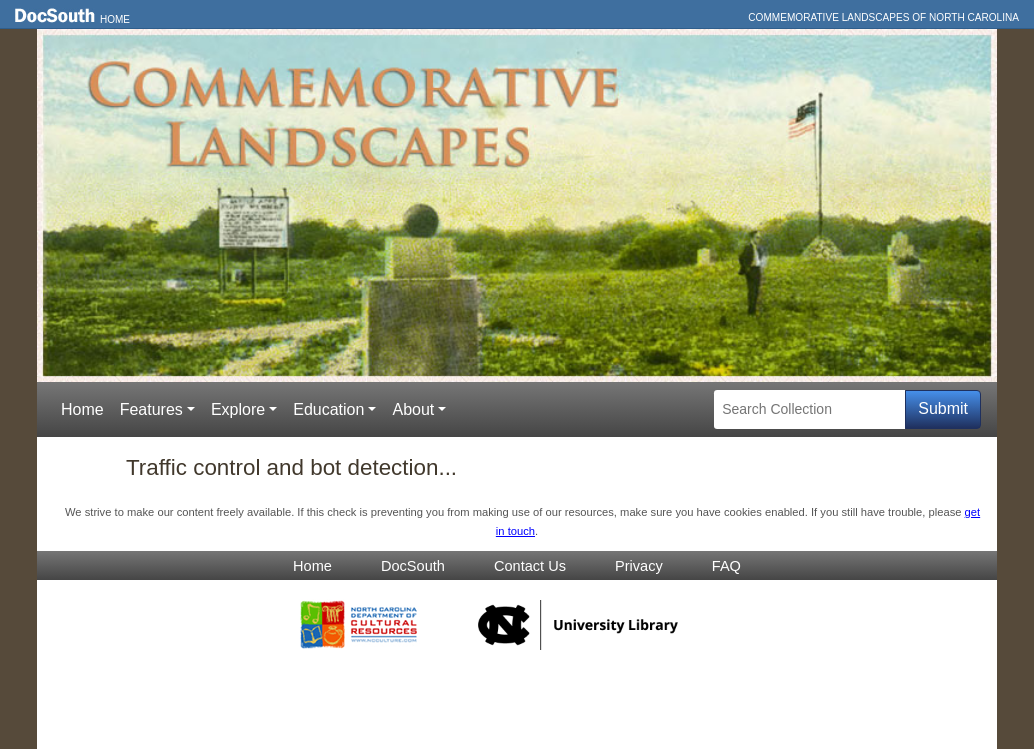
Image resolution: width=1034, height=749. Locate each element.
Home (115, 19)
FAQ (726, 566)
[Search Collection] (809, 409)
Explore (238, 409)
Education (328, 409)
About (413, 409)
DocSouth (413, 566)
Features (151, 409)
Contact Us (530, 566)
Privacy (639, 566)
